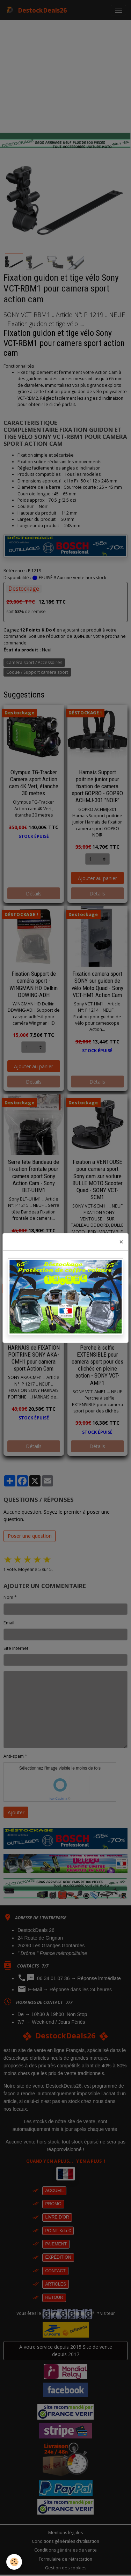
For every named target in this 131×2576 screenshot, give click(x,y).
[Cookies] (14, 2562)
